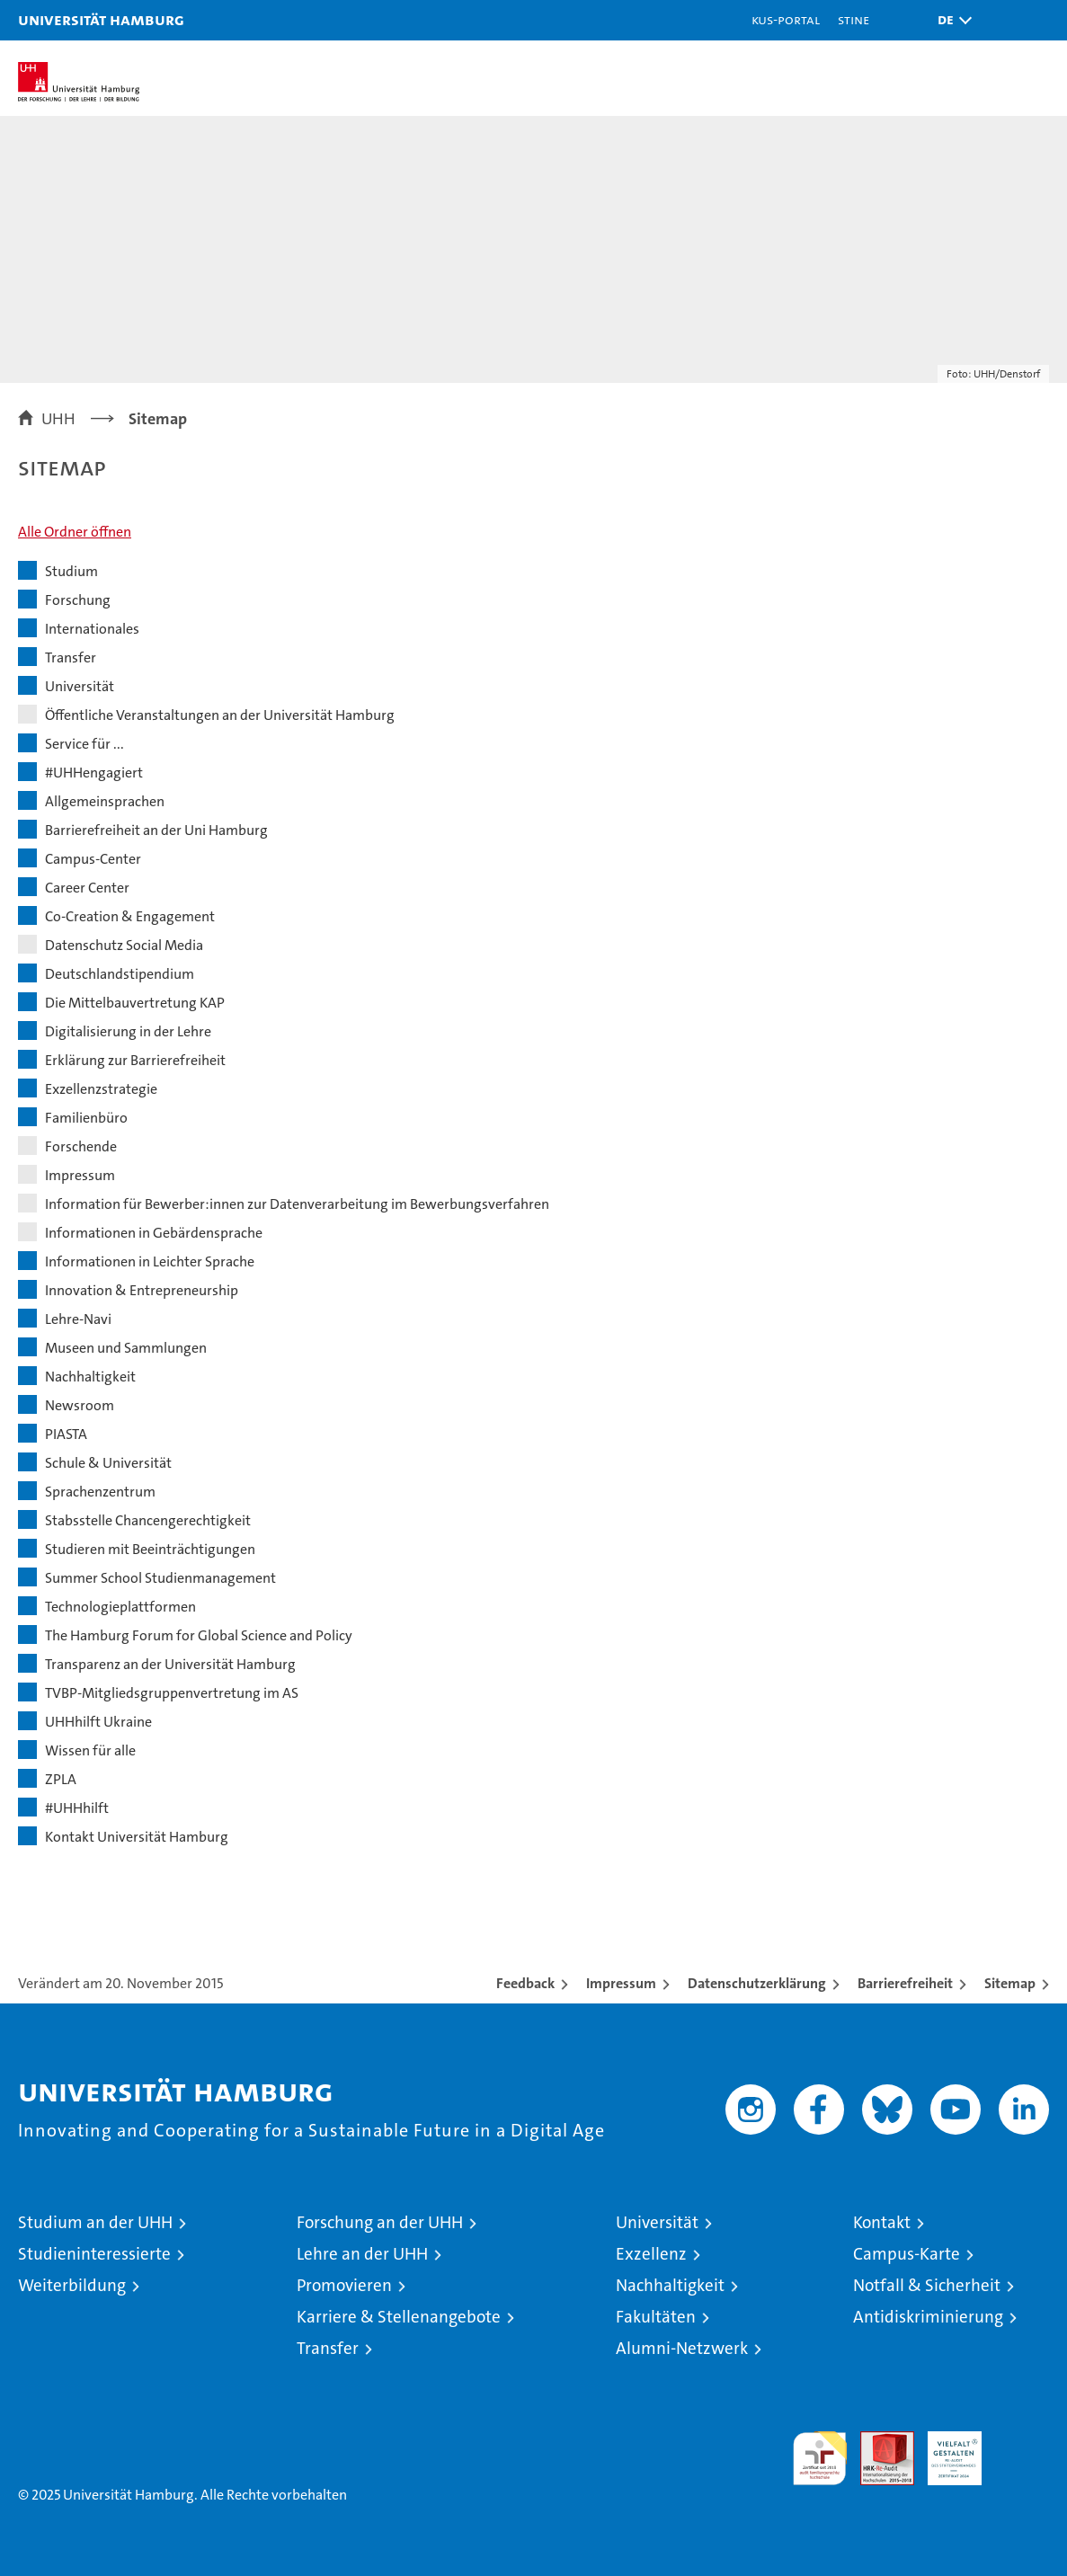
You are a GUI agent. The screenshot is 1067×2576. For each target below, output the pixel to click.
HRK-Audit (945, 2450)
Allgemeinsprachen (104, 801)
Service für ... (84, 743)
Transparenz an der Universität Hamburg (170, 1664)
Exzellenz (651, 2254)
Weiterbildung (72, 2285)
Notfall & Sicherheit (926, 2285)
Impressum (80, 1175)
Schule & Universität (108, 1462)
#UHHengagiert (94, 772)
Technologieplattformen (120, 1606)
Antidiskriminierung (928, 2316)
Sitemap (1010, 1983)
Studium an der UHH (95, 2222)
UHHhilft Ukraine (98, 1721)
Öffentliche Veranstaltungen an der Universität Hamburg (220, 715)
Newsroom (79, 1405)
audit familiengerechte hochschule (820, 2458)
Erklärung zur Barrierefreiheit (135, 1060)
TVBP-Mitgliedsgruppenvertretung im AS (171, 1692)
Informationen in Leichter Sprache (149, 1261)
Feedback (525, 1983)
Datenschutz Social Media (124, 945)
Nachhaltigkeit (90, 1376)
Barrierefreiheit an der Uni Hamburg (156, 830)
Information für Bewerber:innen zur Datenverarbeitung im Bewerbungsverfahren (297, 1204)
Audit (877, 2440)
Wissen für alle (90, 1750)
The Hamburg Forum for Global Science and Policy (198, 1635)
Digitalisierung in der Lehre (128, 1031)
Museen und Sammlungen (126, 1347)
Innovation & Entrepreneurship (141, 1290)
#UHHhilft (77, 1808)
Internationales (92, 628)
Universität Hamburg (101, 19)
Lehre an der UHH (362, 2254)
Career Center (87, 887)
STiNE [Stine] (853, 19)
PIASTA (66, 1434)
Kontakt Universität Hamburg (136, 1836)
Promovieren (344, 2285)
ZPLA (60, 1779)
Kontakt (882, 2222)
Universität (79, 686)
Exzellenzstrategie (101, 1088)
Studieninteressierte (94, 2254)
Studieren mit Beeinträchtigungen (150, 1549)
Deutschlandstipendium (119, 973)
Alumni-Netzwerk (682, 2348)
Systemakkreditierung (1022, 2440)
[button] (950, 20)
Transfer (70, 657)
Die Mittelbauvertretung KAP (135, 1002)
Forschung (78, 600)
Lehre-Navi (78, 1319)
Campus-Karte (906, 2254)
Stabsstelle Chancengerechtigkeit (148, 1520)
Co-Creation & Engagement (130, 916)
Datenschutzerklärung (757, 1983)
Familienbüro (86, 1117)
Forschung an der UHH (380, 2222)
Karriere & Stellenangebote (399, 2316)
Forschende (81, 1146)
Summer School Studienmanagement (160, 1577)
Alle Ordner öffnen (74, 531)
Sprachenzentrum (100, 1491)
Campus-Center (93, 858)
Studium (71, 571)
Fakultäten (656, 2316)
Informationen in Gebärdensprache (153, 1232)
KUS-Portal (785, 19)
